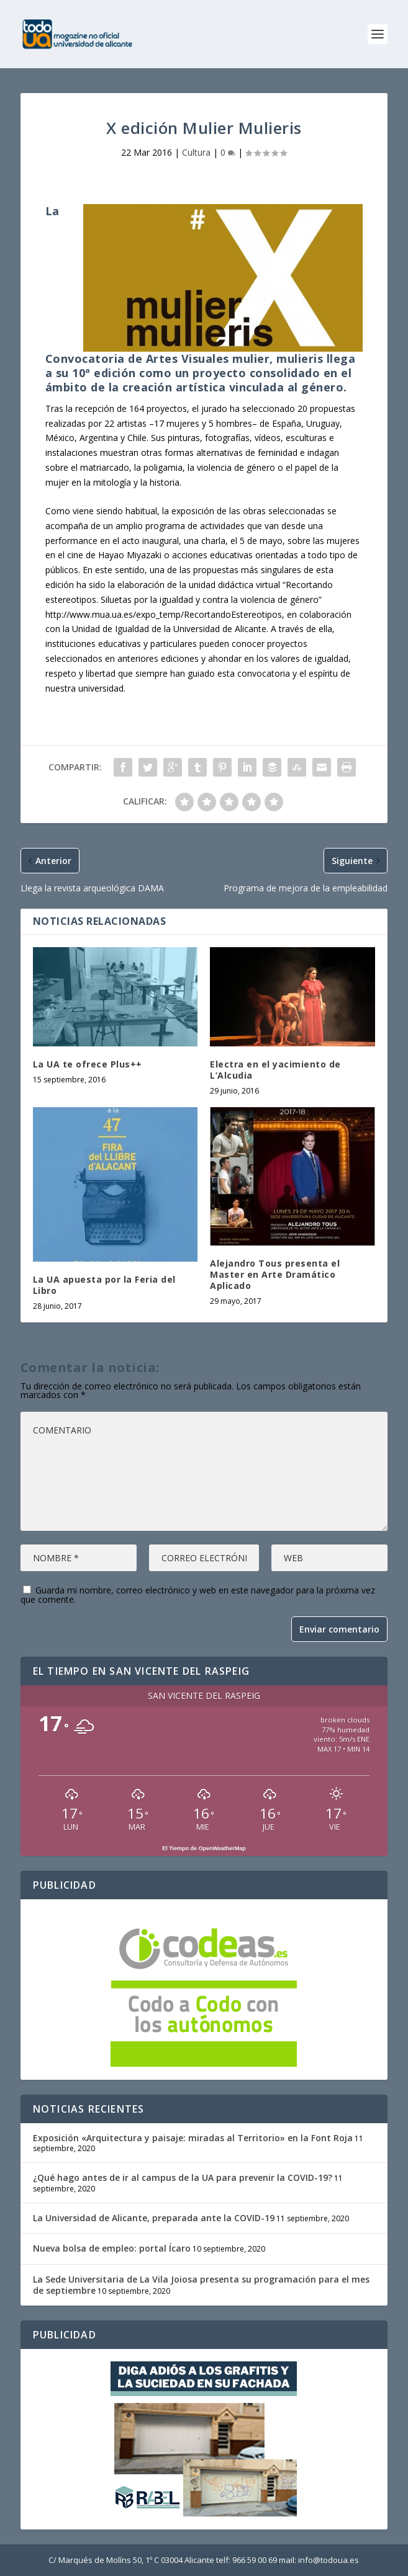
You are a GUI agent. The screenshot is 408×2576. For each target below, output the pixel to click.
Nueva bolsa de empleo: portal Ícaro (112, 2248)
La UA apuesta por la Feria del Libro (104, 1284)
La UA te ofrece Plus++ (87, 1064)
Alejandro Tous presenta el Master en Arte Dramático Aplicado (275, 1274)
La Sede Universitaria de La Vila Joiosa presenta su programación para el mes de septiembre (201, 2284)
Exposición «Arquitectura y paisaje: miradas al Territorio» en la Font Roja (193, 2138)
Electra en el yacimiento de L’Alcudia (275, 1069)
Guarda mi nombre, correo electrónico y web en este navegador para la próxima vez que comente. (197, 1594)
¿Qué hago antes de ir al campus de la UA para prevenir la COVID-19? (182, 2177)
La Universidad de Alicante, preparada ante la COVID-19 (153, 2218)
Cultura (196, 152)
